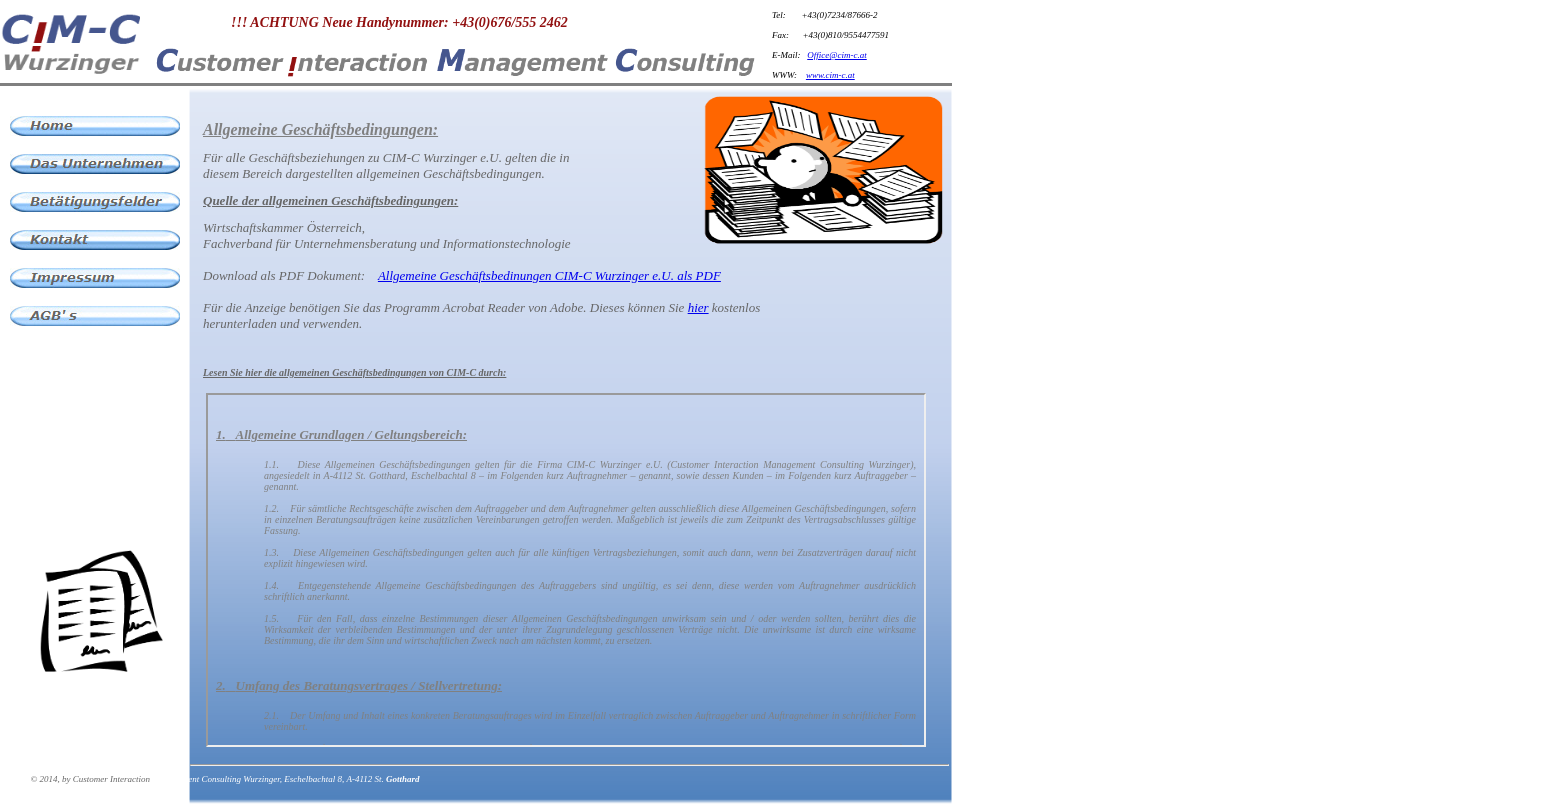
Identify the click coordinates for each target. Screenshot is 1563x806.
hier (698, 307)
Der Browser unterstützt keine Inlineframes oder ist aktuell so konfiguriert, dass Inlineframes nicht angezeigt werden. (566, 570)
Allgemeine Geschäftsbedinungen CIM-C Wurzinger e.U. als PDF (549, 275)
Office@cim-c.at (837, 55)
